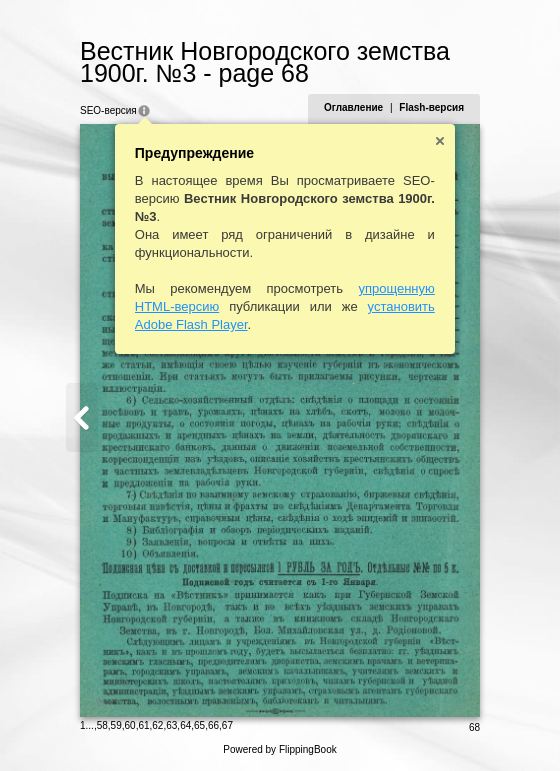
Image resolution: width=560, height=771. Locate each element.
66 (213, 725)
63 (171, 725)
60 (130, 725)
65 (199, 725)
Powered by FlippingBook (279, 749)
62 (157, 725)
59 (116, 725)
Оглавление (353, 107)
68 (474, 727)
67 (227, 725)
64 (185, 725)
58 (102, 725)
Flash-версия (431, 107)
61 (143, 725)
